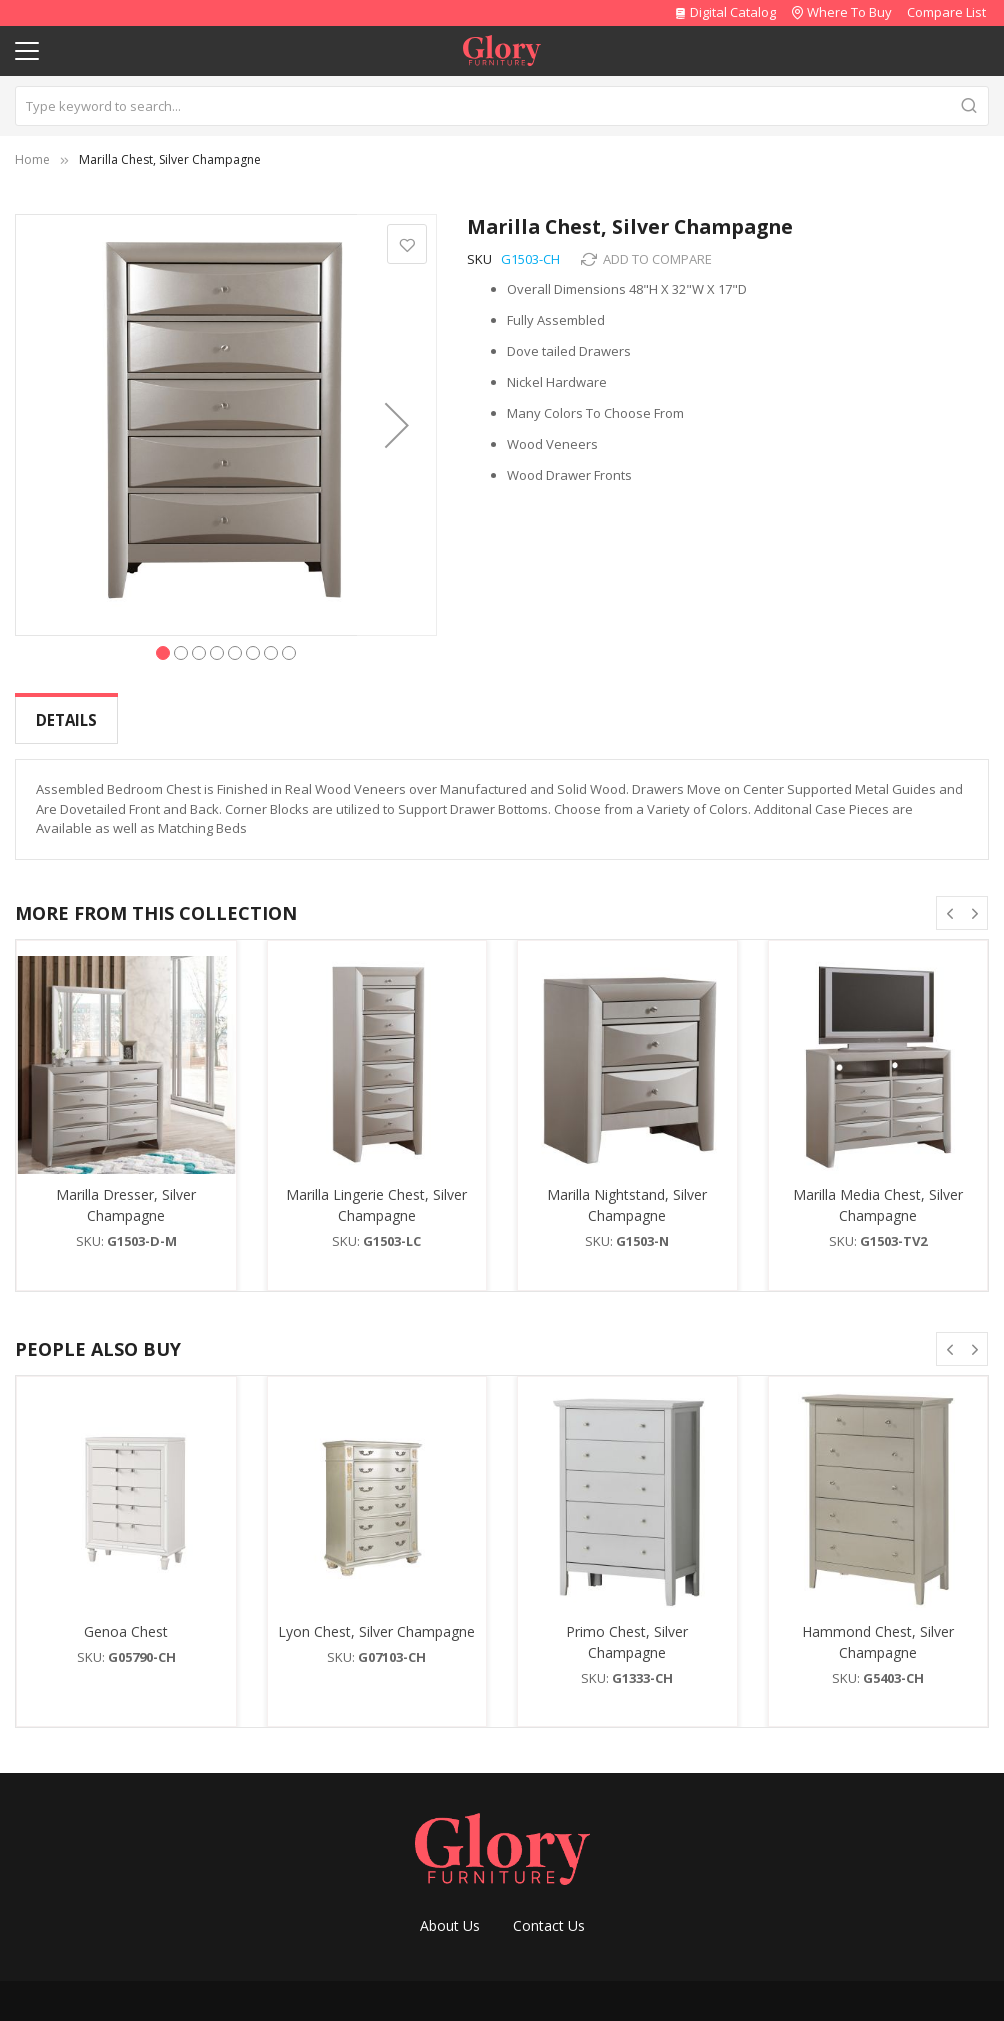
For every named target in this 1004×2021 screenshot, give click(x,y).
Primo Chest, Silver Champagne (627, 1626)
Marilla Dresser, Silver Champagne (126, 1189)
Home (32, 159)
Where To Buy (849, 12)
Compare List (946, 12)
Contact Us (549, 1909)
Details (66, 720)
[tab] (66, 720)
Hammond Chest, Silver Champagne (878, 1626)
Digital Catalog (725, 12)
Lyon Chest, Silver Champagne (376, 1615)
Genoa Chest (126, 1615)
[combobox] (502, 106)
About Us (450, 1909)
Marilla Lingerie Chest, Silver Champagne (376, 1189)
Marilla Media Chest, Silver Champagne (878, 1189)
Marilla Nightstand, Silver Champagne (627, 1189)
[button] (397, 425)
